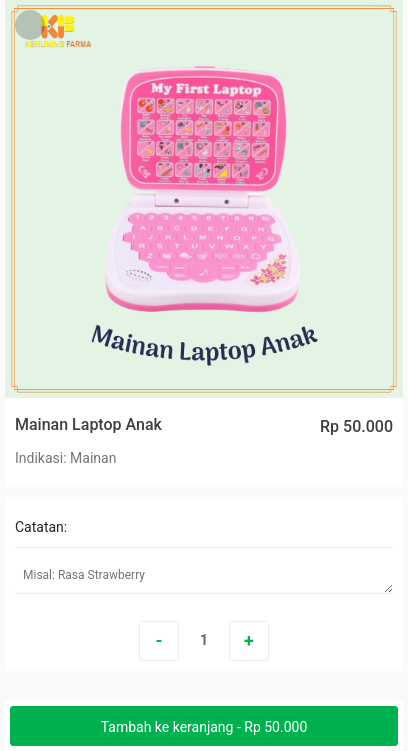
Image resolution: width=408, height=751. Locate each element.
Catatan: (41, 527)
